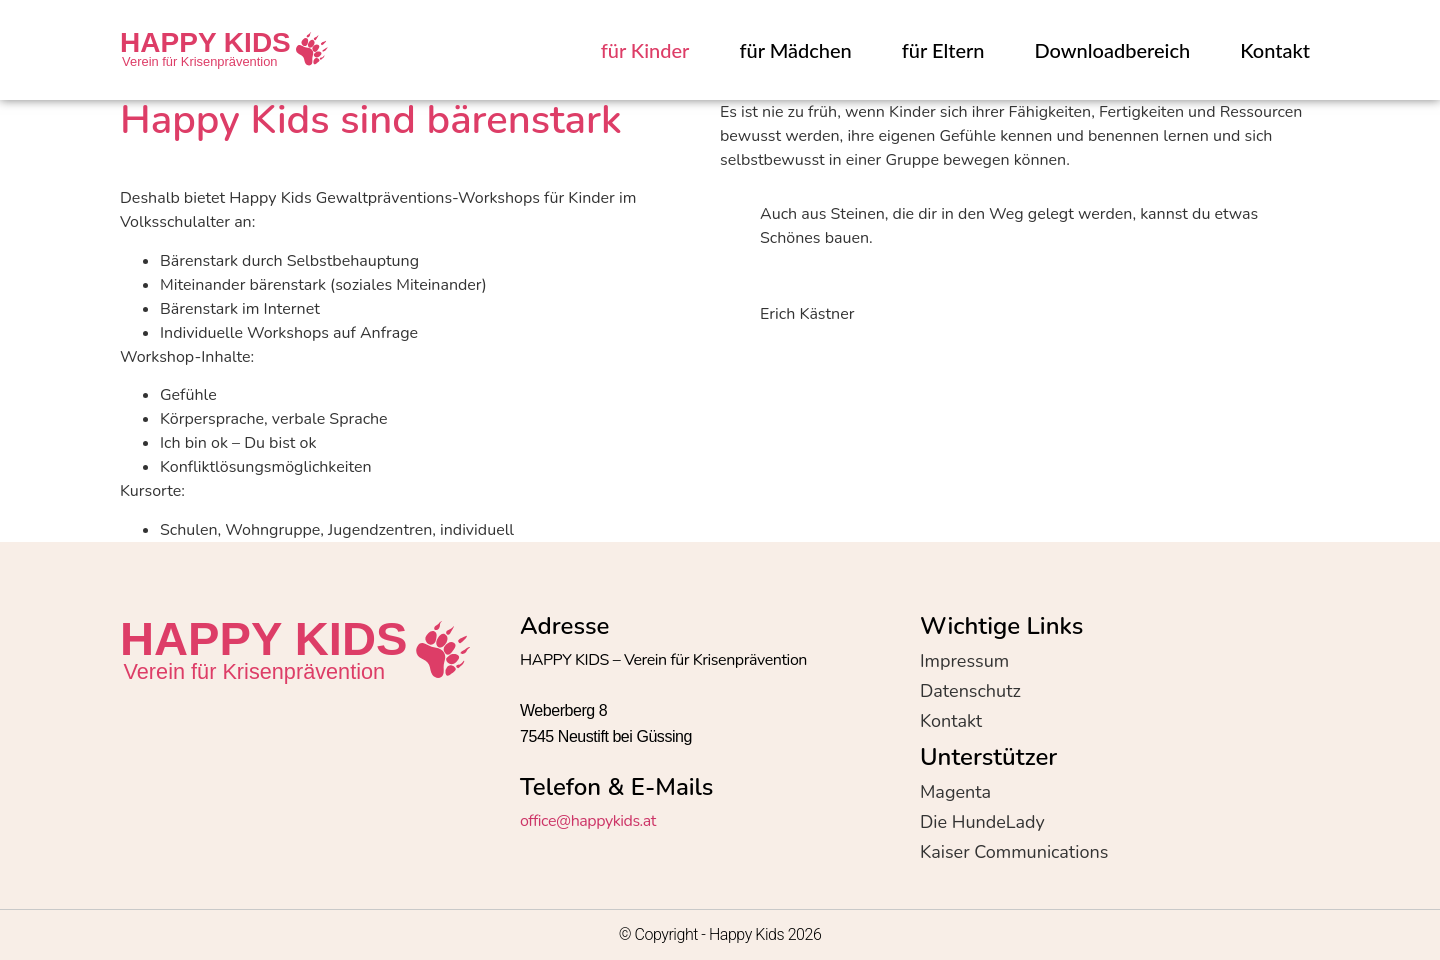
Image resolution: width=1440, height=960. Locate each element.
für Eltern (943, 50)
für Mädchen (795, 50)
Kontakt (1275, 50)
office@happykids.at (588, 821)
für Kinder (645, 50)
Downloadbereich (1113, 50)
